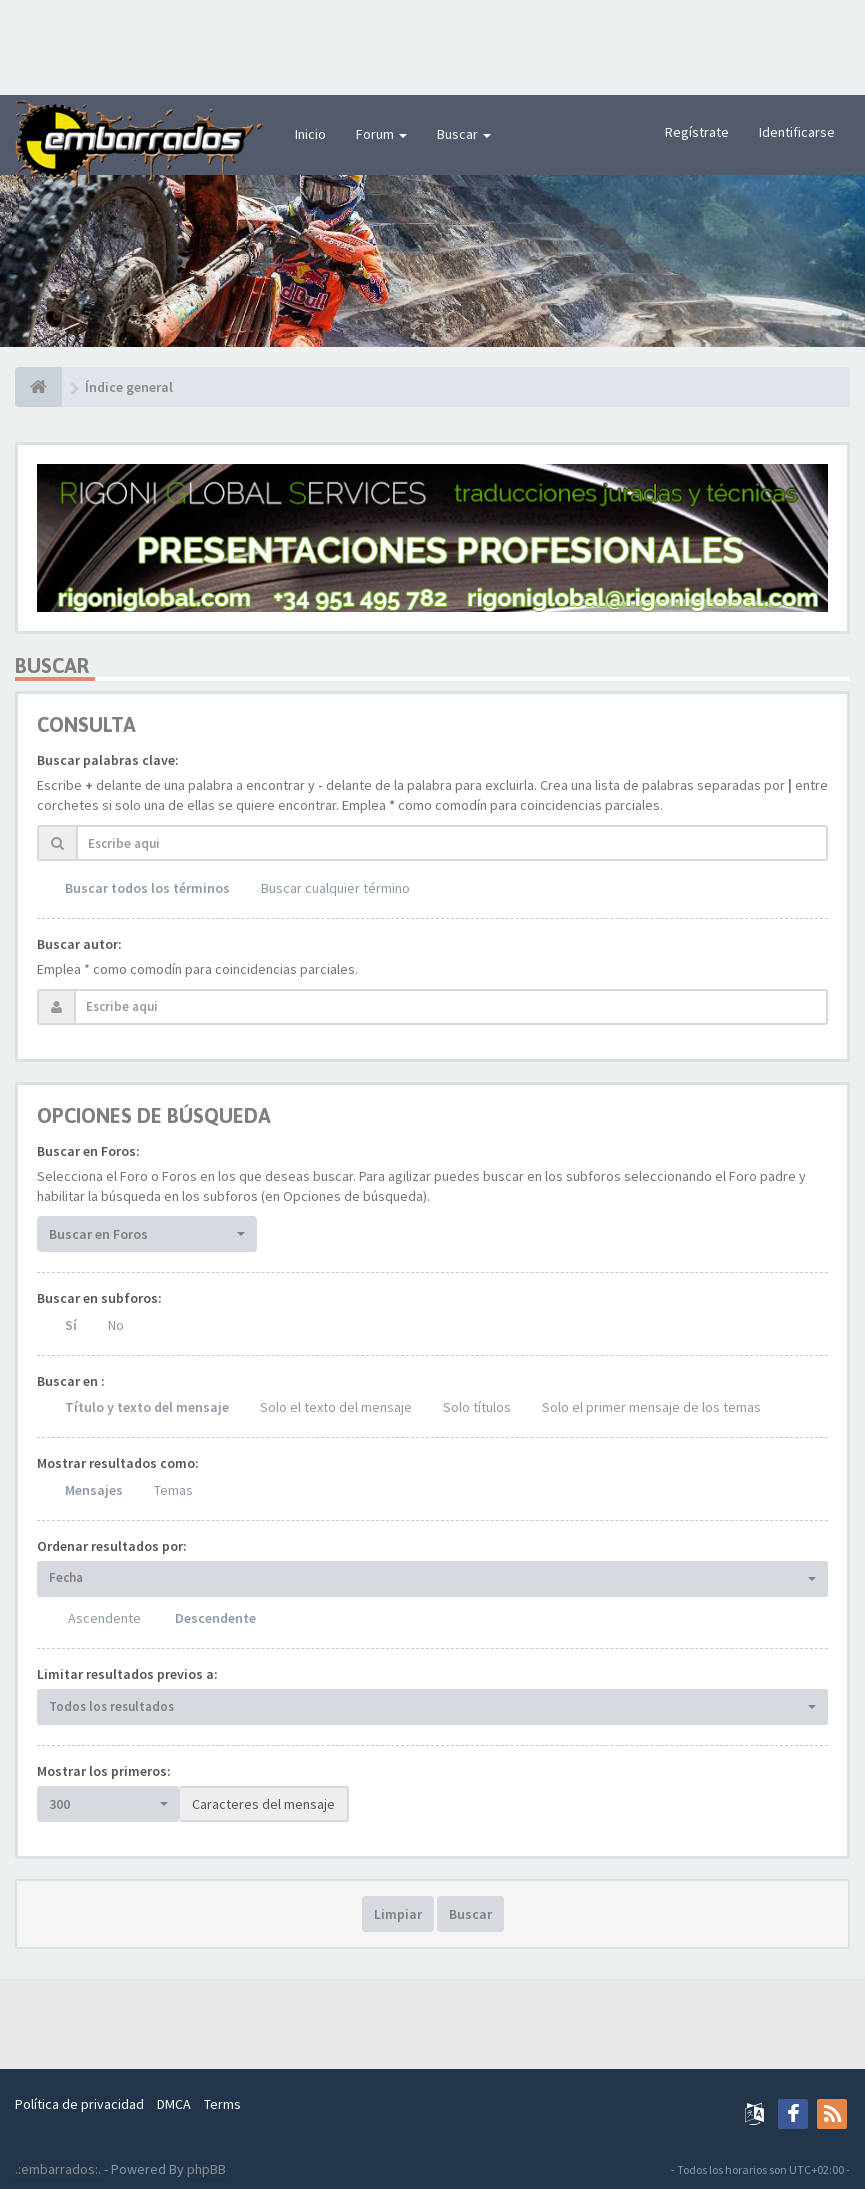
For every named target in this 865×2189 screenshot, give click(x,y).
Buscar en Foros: (88, 1151)
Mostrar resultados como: (118, 1463)
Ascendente (104, 1618)
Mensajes (94, 1490)
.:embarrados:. (58, 2169)
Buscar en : (71, 1381)
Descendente (215, 1618)
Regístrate (697, 132)
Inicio (310, 134)
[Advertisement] (433, 45)
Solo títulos (477, 1407)
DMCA (174, 2104)
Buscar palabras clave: (108, 760)
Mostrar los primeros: (104, 1771)
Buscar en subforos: (99, 1298)
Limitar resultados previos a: (127, 1674)
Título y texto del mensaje (147, 1407)
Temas (173, 1490)
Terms (222, 2104)
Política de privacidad (79, 2104)
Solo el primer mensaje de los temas (651, 1407)
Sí (71, 1325)
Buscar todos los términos (147, 888)
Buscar (464, 134)
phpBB (206, 2169)
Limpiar (398, 1914)
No (116, 1325)
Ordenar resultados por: (112, 1546)
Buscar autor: (79, 944)
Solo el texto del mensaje (336, 1407)
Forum (381, 134)
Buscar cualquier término (335, 888)
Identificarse (797, 132)
